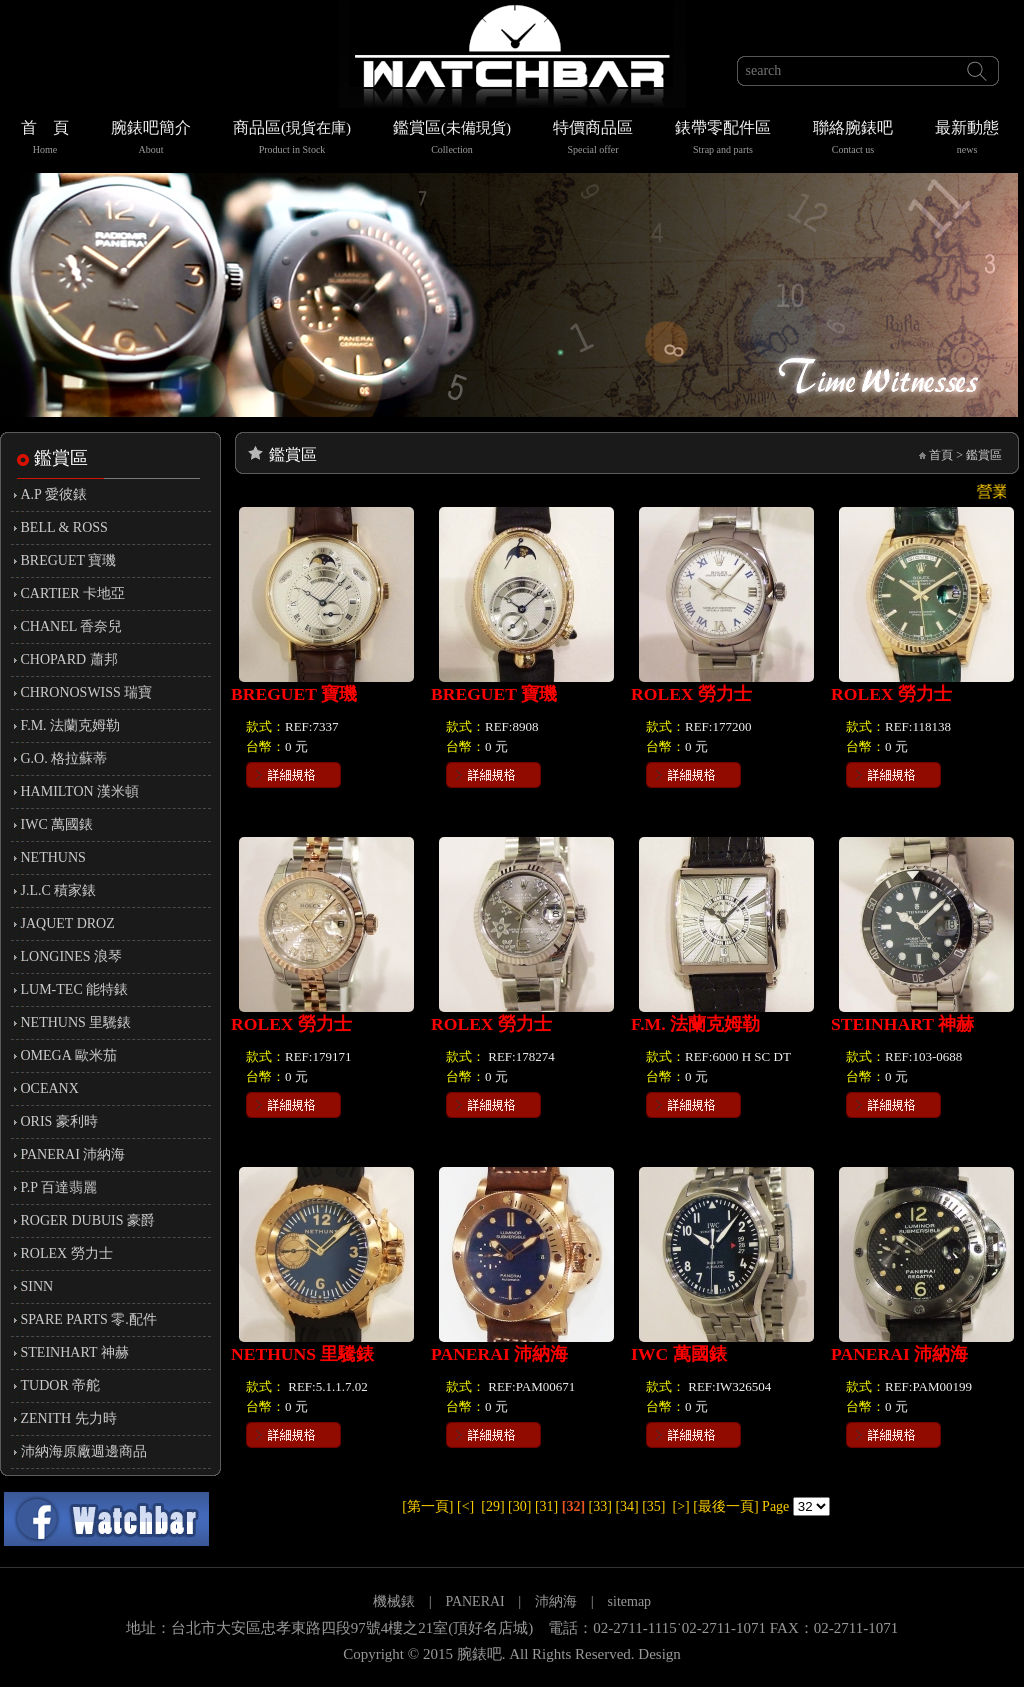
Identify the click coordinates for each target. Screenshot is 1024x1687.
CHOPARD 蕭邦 (69, 659)
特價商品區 (593, 139)
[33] (600, 1506)
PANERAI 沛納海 (73, 1154)
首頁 (941, 455)
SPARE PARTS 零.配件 (89, 1319)
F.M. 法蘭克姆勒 (71, 725)
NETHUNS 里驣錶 (76, 1022)
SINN (37, 1286)
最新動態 (967, 139)
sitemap (630, 1601)
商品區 (292, 139)
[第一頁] (427, 1506)
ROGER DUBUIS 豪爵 (88, 1220)
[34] (626, 1506)
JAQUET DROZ (68, 923)
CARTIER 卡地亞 (73, 593)
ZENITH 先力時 (69, 1418)
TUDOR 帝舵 (61, 1385)
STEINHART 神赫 (75, 1352)
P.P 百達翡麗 (59, 1187)
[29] (492, 1506)
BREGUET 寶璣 (69, 560)
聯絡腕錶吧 (853, 139)
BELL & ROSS (64, 527)
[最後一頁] (725, 1506)
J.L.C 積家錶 (59, 890)
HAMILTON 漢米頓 (80, 791)
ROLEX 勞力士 (67, 1253)
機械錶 (394, 1601)
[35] (653, 1506)
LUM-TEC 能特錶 (75, 989)
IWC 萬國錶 (57, 824)
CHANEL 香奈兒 (72, 626)
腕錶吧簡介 (151, 139)
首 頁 (45, 139)
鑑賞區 (452, 139)
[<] (465, 1506)
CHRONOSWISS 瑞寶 (87, 692)
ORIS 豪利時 (59, 1121)
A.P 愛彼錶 (54, 494)
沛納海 (556, 1601)
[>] (681, 1506)
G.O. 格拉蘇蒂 (64, 758)
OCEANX (50, 1088)
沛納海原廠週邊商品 (84, 1451)
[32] (573, 1506)
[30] (519, 1506)
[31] (546, 1506)
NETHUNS (53, 857)
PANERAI (476, 1601)
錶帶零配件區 (723, 139)
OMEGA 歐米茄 (69, 1055)
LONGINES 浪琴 (72, 956)
